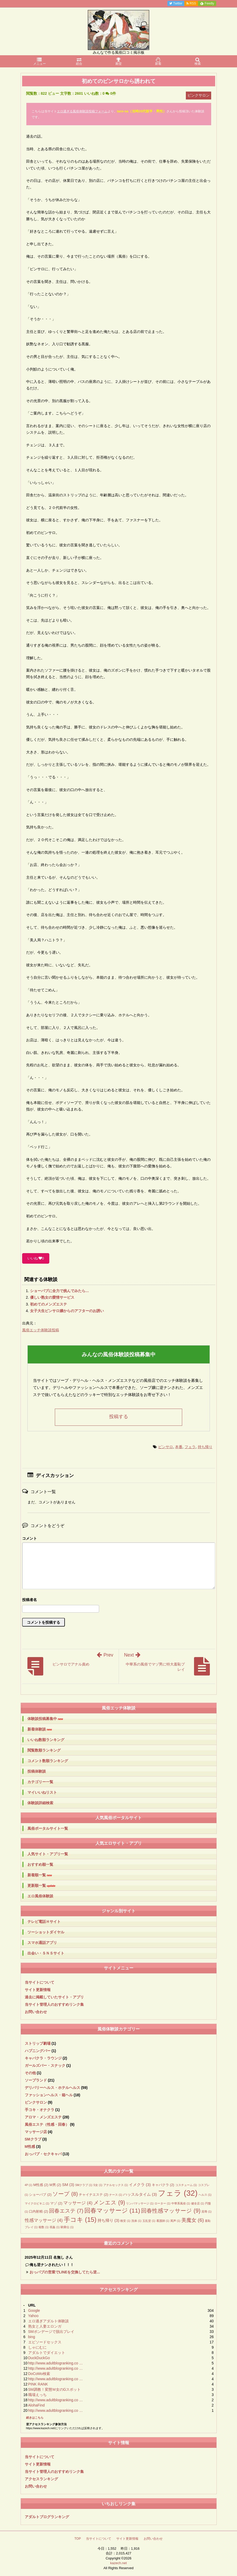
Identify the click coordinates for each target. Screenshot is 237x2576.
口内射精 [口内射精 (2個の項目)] (38, 2211)
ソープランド (36, 2080)
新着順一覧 (39, 1875)
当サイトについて (39, 1982)
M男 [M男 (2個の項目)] (55, 2185)
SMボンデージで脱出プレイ (51, 2331)
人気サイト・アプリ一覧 (47, 1854)
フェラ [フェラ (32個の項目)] (177, 2193)
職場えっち (37, 2395)
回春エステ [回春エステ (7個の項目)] (66, 2211)
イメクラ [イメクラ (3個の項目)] (140, 2184)
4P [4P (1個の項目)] (28, 2185)
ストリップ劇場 (38, 2043)
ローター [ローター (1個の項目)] (162, 2203)
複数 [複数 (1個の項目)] (43, 2227)
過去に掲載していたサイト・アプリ (54, 1997)
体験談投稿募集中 (45, 1719)
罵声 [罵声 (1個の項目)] (175, 2220)
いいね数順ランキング (45, 1740)
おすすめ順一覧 (40, 1864)
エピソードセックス (44, 2342)
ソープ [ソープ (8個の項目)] (65, 2194)
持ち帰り (205, 1447)
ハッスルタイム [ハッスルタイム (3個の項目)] (140, 2194)
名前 (118, 1600)
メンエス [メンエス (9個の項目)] (109, 2202)
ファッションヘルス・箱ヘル (49, 2095)
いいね (35, 1258)
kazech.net (118, 2563)
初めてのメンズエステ (48, 1304)
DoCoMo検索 (39, 2374)
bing (31, 2337)
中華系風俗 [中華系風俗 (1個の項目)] (180, 2203)
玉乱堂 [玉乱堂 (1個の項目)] (148, 2220)
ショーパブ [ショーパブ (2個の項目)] (40, 2195)
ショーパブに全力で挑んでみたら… (59, 1291)
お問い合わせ (36, 2012)
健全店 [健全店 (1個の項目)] (197, 2203)
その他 (30, 2073)
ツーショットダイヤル (45, 1932)
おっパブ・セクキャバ (43, 2154)
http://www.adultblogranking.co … (55, 2363)
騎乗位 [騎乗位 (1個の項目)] (67, 2227)
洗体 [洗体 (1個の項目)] (136, 2220)
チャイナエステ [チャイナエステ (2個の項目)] (93, 2195)
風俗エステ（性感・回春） (47, 2124)
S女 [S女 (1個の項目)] (97, 2185)
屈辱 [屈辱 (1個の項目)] (206, 2211)
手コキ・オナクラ (39, 2110)
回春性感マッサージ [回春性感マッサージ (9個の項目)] (170, 2211)
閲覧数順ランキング (44, 1750)
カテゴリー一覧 (40, 1782)
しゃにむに (37, 2347)
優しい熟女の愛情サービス (52, 1297)
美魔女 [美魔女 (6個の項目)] (192, 2220)
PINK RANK (38, 2384)
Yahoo (33, 2316)
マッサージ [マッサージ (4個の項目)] (77, 2202)
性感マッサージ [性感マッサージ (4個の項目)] (44, 2220)
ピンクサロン (36, 2102)
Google (34, 2310)
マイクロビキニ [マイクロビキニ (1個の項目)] (37, 2203)
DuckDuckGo (39, 2358)
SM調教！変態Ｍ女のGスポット (54, 2389)
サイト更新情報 (38, 1990)
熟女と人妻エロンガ (44, 2326)
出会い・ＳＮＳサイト (45, 1953)
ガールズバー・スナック (45, 2065)
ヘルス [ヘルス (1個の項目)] (205, 2194)
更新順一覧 (41, 1886)
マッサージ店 (36, 2132)
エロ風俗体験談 (40, 1896)
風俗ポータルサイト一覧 (47, 1828)
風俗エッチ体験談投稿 (40, 1330)
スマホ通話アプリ (42, 1942)
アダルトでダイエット (46, 2352)
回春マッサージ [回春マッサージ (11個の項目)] (112, 2210)
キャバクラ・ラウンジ (43, 2058)
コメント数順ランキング (47, 1761)
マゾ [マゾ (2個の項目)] (56, 2203)
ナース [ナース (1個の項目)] (115, 2194)
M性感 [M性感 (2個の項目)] (40, 2185)
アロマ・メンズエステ (43, 2117)
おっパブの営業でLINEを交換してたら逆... (65, 2272)
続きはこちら (34, 2417)
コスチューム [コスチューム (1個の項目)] (186, 2185)
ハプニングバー (38, 2051)
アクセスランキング (41, 2479)
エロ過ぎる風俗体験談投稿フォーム (82, 111)
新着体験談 (39, 1729)
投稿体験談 (36, 1771)
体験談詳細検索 (40, 1803)
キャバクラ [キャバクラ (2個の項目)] (163, 2185)
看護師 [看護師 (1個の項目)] (162, 2220)
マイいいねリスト (42, 1792)
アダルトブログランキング (47, 2517)
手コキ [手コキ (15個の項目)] (80, 2219)
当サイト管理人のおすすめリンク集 (54, 2004)
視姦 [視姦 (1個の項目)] (55, 2227)
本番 (178, 1447)
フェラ (190, 1447)
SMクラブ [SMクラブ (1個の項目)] (83, 2185)
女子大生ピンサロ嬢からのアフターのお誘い (67, 1311)
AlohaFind (36, 2405)
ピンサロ (165, 1447)
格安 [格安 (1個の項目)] (125, 2220)
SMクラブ (33, 2139)
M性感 (30, 2146)
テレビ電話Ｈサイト (44, 1921)
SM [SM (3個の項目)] (68, 2184)
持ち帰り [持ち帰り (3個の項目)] (108, 2220)
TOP (77, 2538)
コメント (29, 1538)
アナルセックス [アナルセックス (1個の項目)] (115, 2185)
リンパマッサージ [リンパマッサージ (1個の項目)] (139, 2203)
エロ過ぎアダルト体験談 (48, 2321)
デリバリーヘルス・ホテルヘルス (52, 2087)
